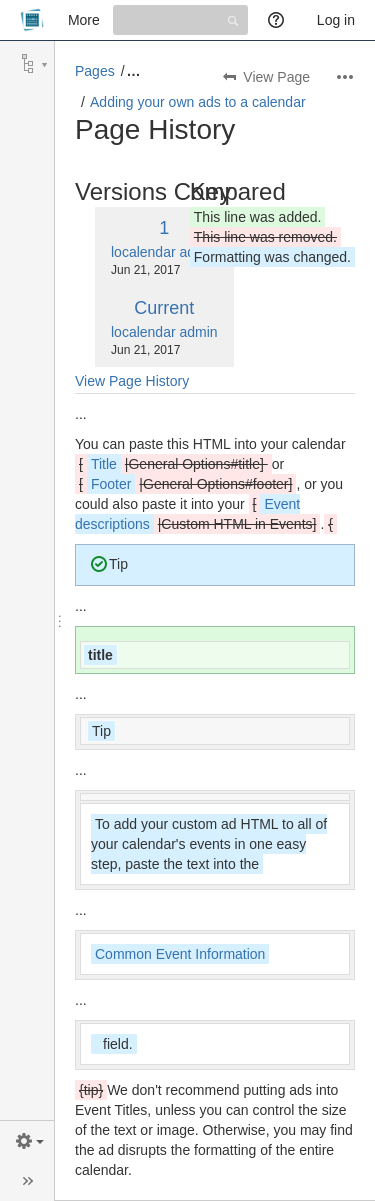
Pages (95, 71)
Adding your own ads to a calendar (198, 102)
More (84, 20)
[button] (27, 1141)
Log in (336, 20)
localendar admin (164, 252)
